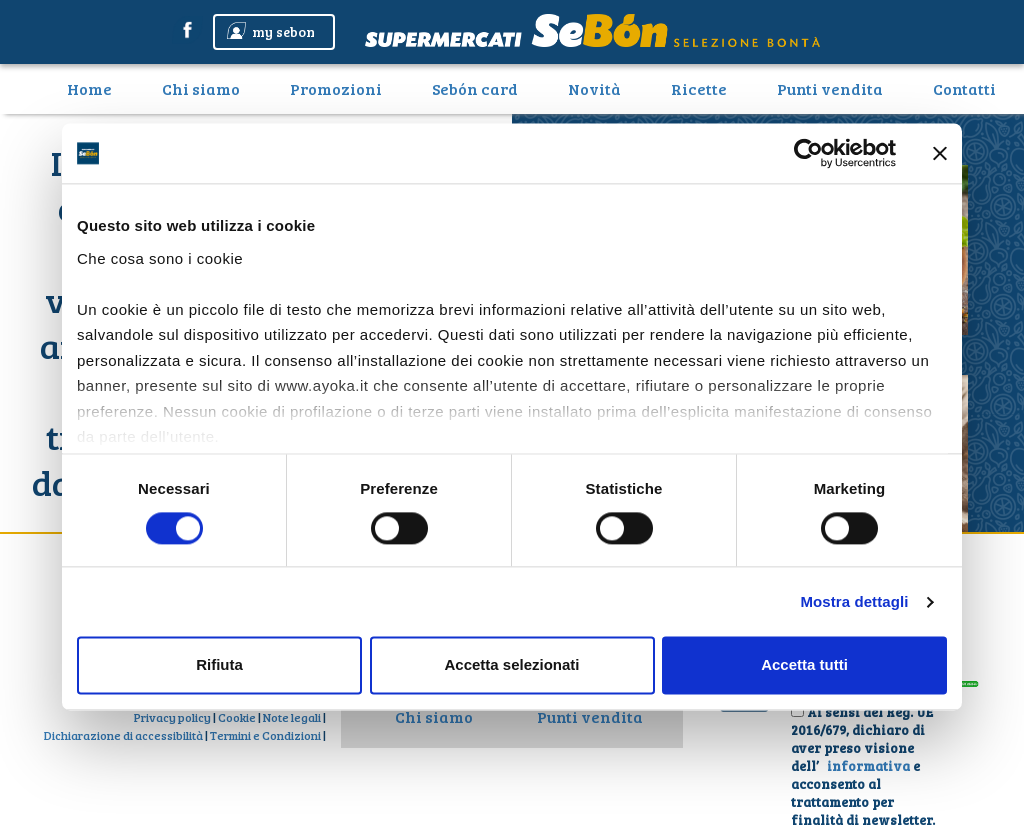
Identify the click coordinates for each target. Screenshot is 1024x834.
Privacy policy (172, 717)
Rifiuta (219, 665)
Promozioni (336, 88)
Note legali (292, 717)
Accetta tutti (804, 665)
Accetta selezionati (511, 665)
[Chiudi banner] (940, 153)
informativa (870, 766)
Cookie (237, 717)
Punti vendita (830, 88)
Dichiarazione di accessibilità (123, 735)
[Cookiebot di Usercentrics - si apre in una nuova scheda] (808, 153)
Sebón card (475, 88)
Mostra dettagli (854, 601)
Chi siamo (201, 88)
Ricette (699, 88)
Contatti (964, 88)
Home (97, 88)
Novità (594, 88)
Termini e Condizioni (265, 735)
